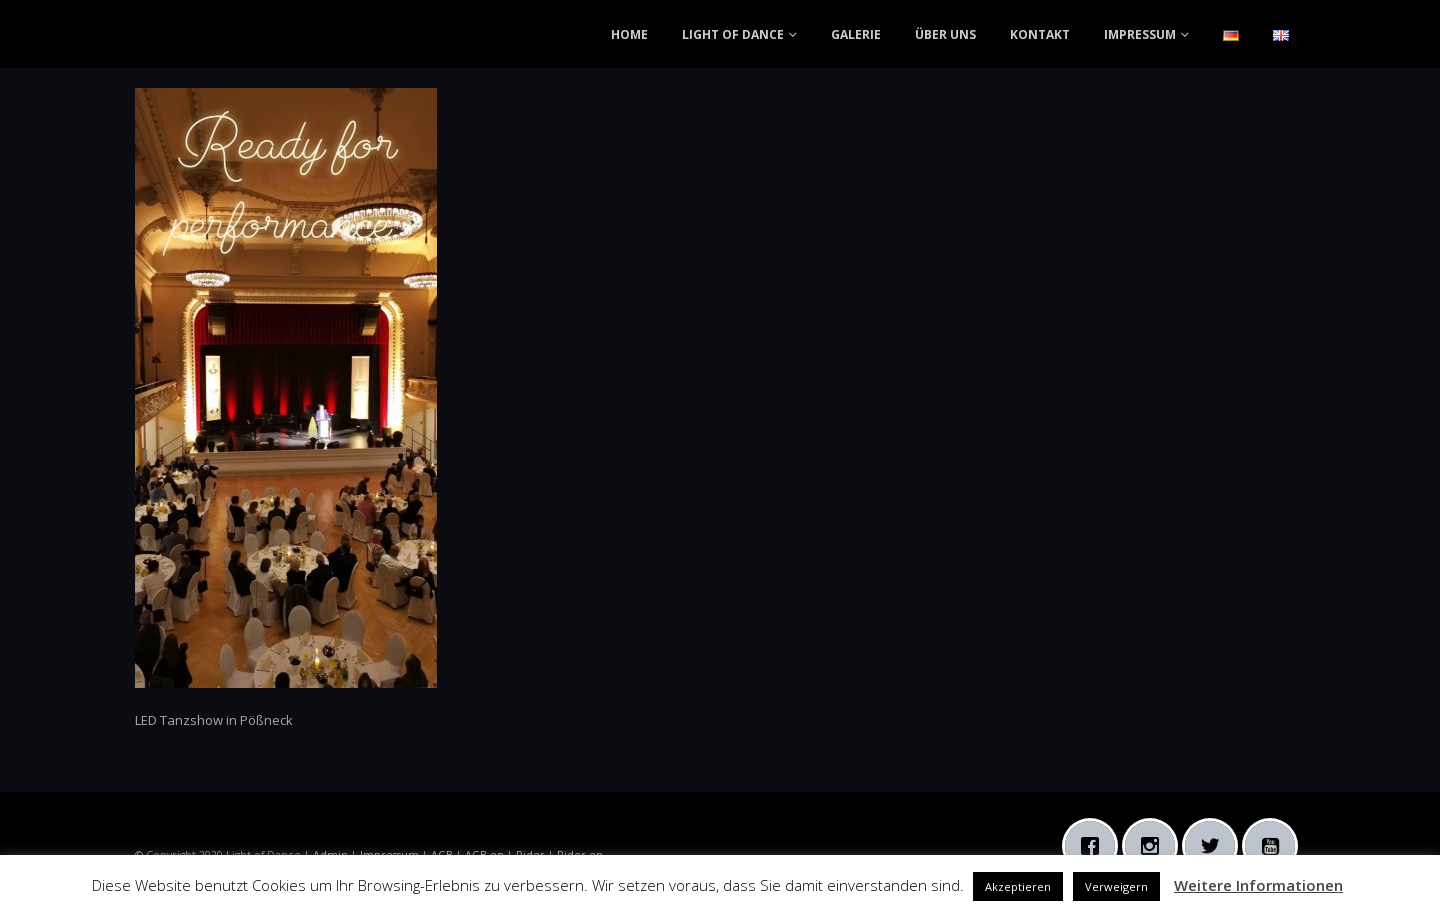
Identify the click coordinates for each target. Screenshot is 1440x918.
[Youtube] (1275, 846)
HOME (629, 34)
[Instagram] (1155, 846)
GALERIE (856, 34)
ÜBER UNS (945, 34)
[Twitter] (1215, 846)
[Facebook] (1095, 846)
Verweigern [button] (1116, 886)
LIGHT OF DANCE (733, 34)
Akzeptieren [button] (1018, 886)
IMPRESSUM (1140, 34)
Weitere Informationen (1258, 885)
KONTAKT (1040, 34)
